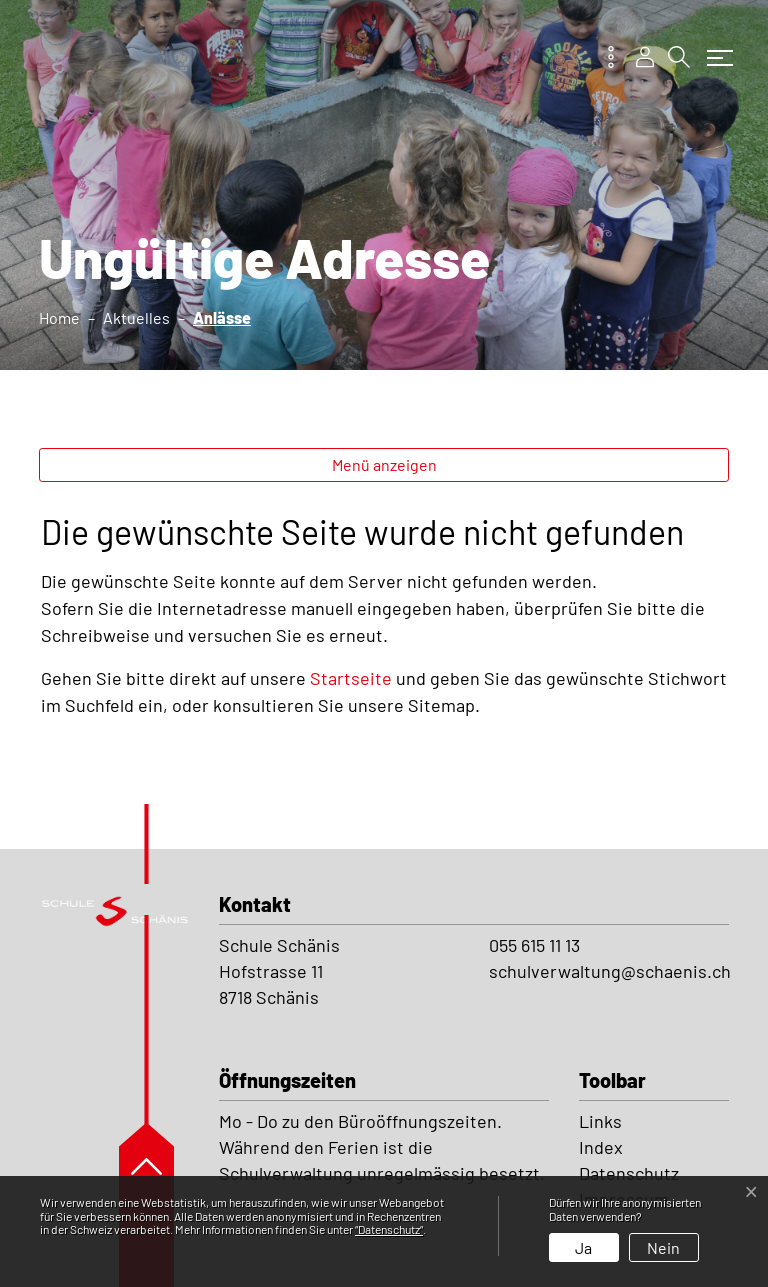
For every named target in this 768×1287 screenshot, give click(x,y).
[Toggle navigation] (715, 48)
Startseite (351, 678)
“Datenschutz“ (389, 1229)
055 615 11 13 (534, 945)
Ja (583, 1247)
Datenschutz (629, 1173)
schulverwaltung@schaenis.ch (610, 971)
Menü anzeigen (384, 464)
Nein (663, 1247)
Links (600, 1121)
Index (601, 1147)
